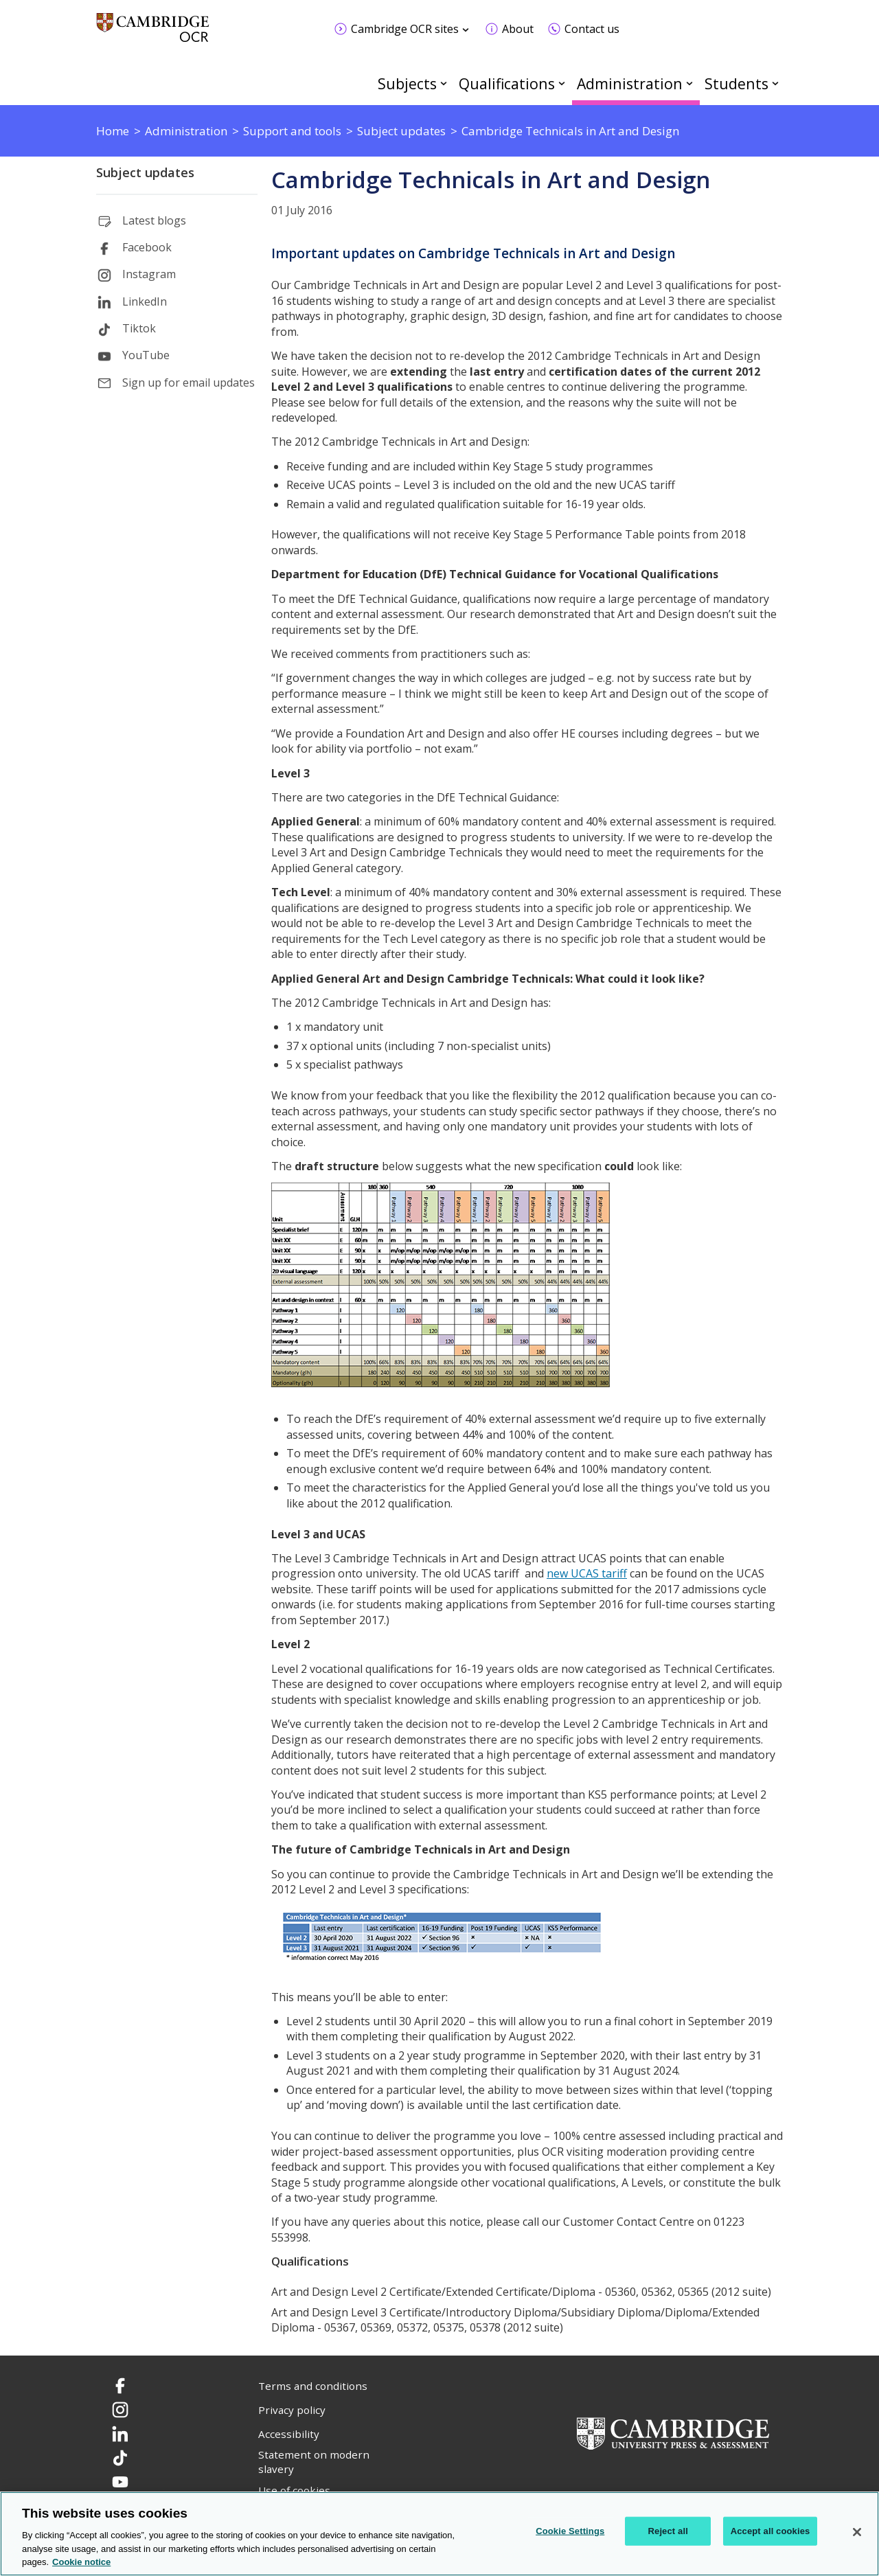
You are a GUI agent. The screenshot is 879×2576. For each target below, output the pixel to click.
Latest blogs (154, 220)
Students (736, 83)
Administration (630, 83)
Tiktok (139, 328)
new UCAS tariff (587, 1573)
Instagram (149, 274)
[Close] (857, 2532)
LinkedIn (144, 301)
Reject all (668, 2531)
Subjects (407, 83)
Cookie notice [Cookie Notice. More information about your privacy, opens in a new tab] (81, 2562)
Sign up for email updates (188, 382)
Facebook (147, 247)
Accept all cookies (770, 2531)
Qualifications (507, 83)
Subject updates (145, 172)
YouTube (146, 355)
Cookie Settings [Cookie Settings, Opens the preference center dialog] (570, 2531)
